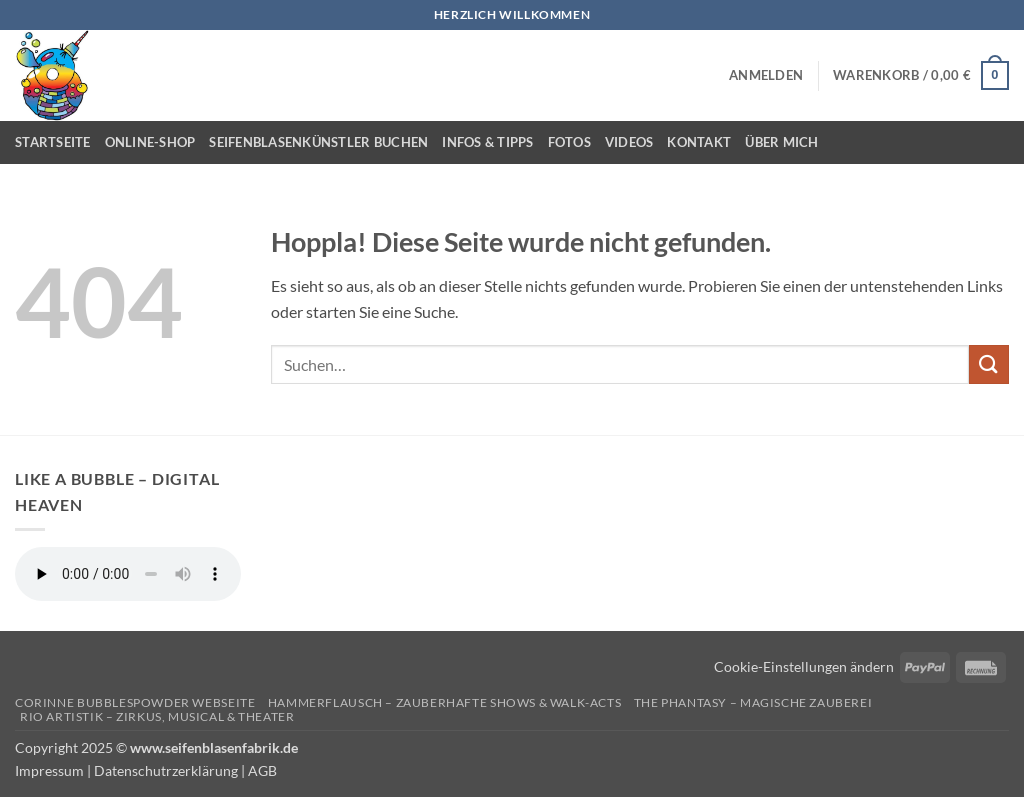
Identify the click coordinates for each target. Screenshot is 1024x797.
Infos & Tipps (487, 142)
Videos (629, 142)
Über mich (781, 142)
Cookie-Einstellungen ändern (804, 666)
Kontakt (699, 142)
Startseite (53, 142)
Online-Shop (150, 142)
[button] (766, 75)
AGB (262, 770)
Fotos (569, 142)
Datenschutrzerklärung (166, 770)
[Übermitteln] (989, 364)
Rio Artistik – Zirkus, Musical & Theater (157, 716)
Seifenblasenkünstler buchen (318, 142)
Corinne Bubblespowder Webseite (135, 702)
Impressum (49, 770)
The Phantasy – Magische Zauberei (753, 702)
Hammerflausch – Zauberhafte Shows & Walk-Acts (445, 702)
